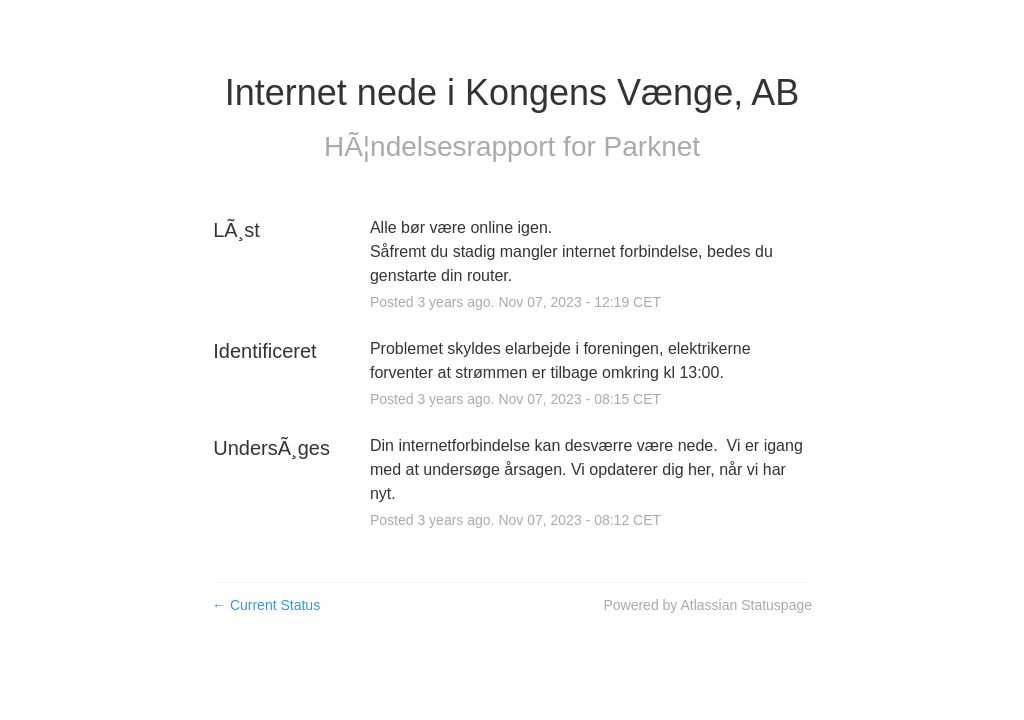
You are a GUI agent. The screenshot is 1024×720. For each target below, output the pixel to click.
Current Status (266, 605)
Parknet (652, 146)
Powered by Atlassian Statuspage (707, 605)
